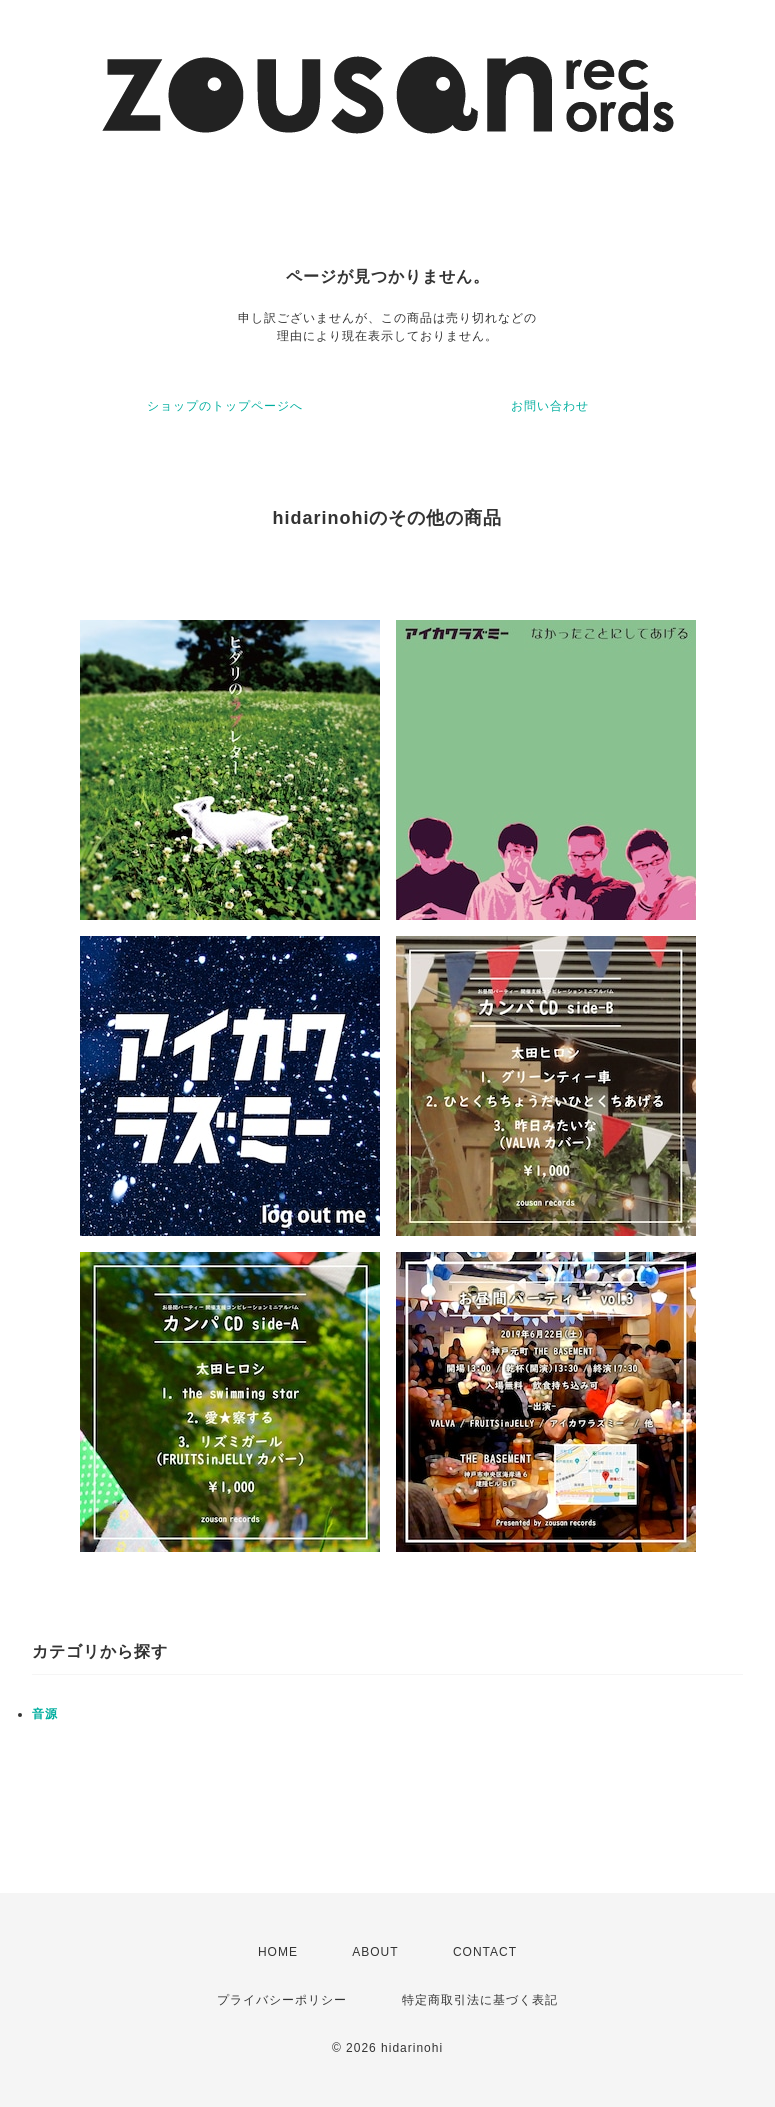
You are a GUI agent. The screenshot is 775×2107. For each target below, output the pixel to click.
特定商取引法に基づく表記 (480, 2000)
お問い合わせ (550, 406)
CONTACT (485, 1952)
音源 (45, 1714)
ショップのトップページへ (225, 406)
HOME (278, 1952)
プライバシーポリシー (282, 2000)
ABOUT (375, 1952)
